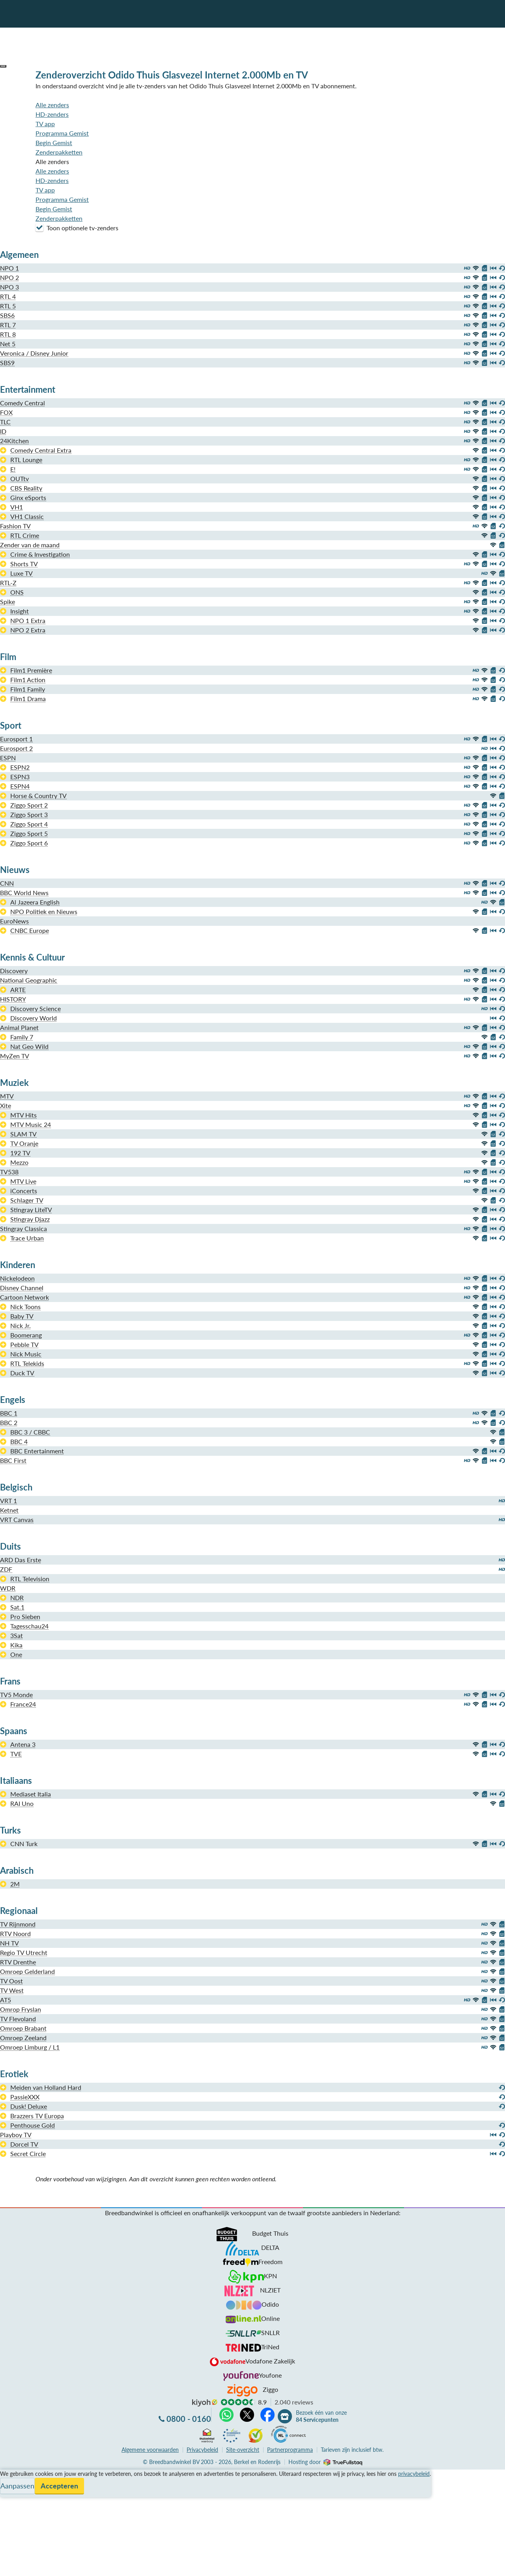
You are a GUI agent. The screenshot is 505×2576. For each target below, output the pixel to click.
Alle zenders (52, 104)
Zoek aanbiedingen (36, 2565)
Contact (11, 2502)
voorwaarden (150, 2449)
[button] (3, 66)
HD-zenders (52, 114)
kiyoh (204, 2402)
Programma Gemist (62, 133)
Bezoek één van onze (321, 2416)
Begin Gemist (54, 142)
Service (10, 2483)
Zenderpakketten (59, 152)
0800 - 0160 (188, 2418)
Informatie (14, 2493)
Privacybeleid (202, 2449)
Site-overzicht (242, 2449)
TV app (45, 123)
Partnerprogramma (290, 2449)
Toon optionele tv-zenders (77, 227)
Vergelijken (15, 2474)
